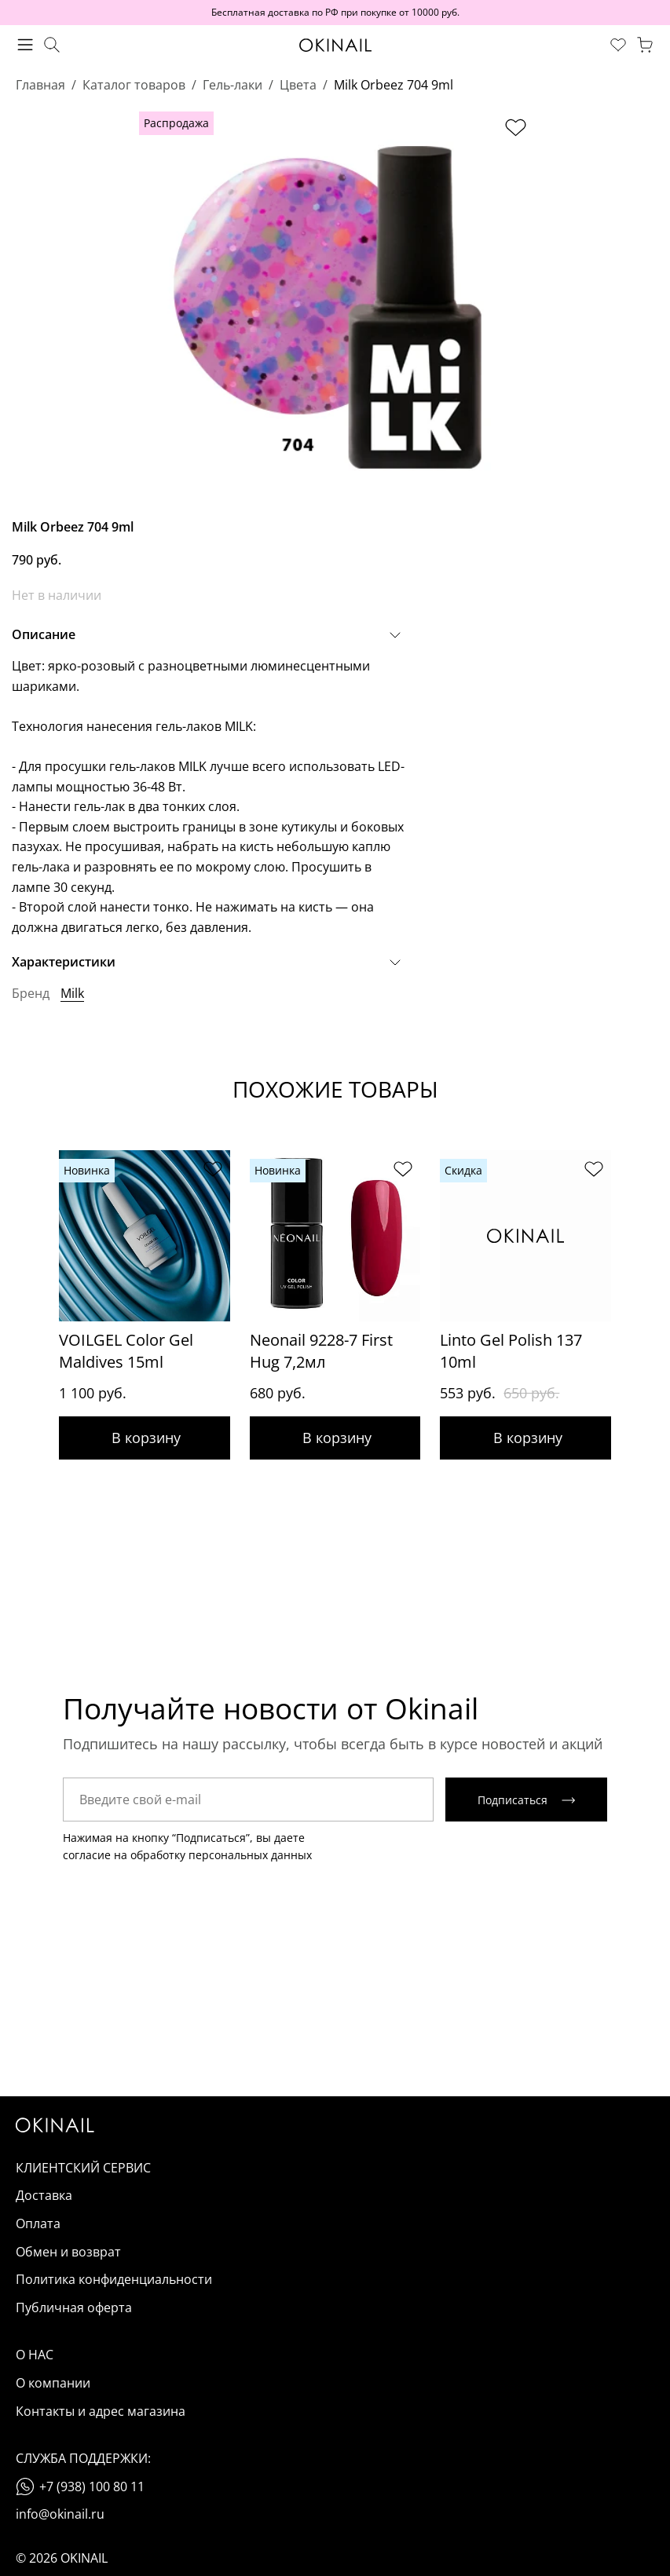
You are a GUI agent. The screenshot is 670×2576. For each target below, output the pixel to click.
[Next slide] (638, 1267)
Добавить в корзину (144, 1438)
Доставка (44, 2196)
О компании (53, 2383)
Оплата (38, 2224)
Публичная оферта (74, 2308)
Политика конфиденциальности (114, 2280)
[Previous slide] (31, 1267)
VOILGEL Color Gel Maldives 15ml (126, 1351)
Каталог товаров (133, 84)
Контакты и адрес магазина (100, 2412)
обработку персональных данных (221, 1856)
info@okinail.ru (60, 2515)
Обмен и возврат (68, 2252)
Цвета (298, 84)
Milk (72, 993)
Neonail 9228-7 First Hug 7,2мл (321, 1351)
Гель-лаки (232, 84)
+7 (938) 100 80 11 (92, 2487)
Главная (40, 84)
